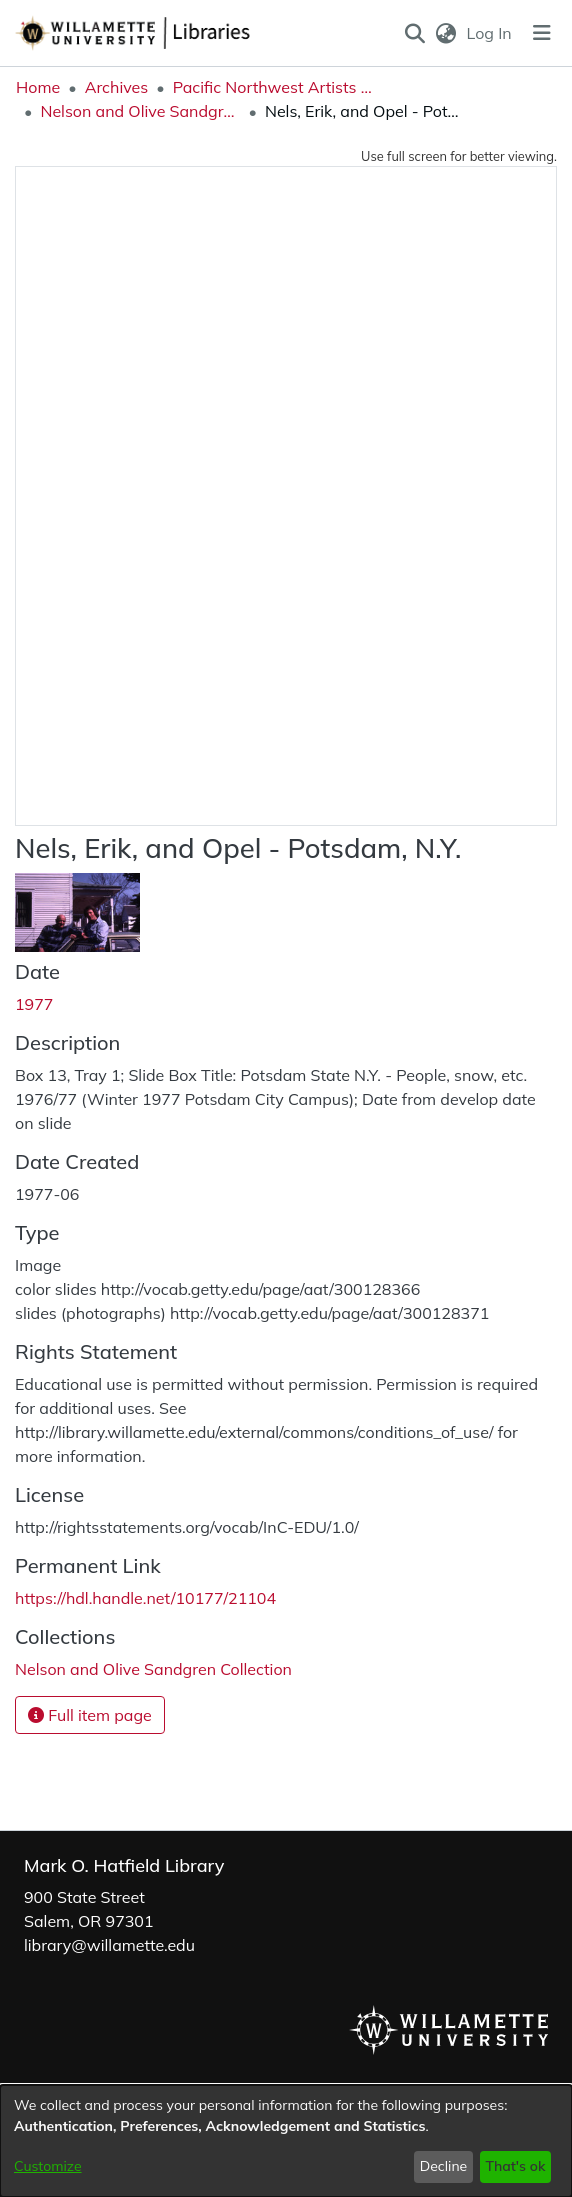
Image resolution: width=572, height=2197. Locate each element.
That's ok (515, 2166)
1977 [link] (34, 1004)
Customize (48, 2166)
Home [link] (38, 87)
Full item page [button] (90, 1715)
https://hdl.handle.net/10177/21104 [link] (145, 1598)
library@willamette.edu (109, 1945)
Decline (444, 2166)
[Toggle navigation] (542, 33)
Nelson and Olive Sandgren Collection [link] (140, 111)
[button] (414, 33)
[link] (153, 1669)
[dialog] (286, 2141)
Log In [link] (490, 33)
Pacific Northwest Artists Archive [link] (273, 87)
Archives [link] (117, 87)
